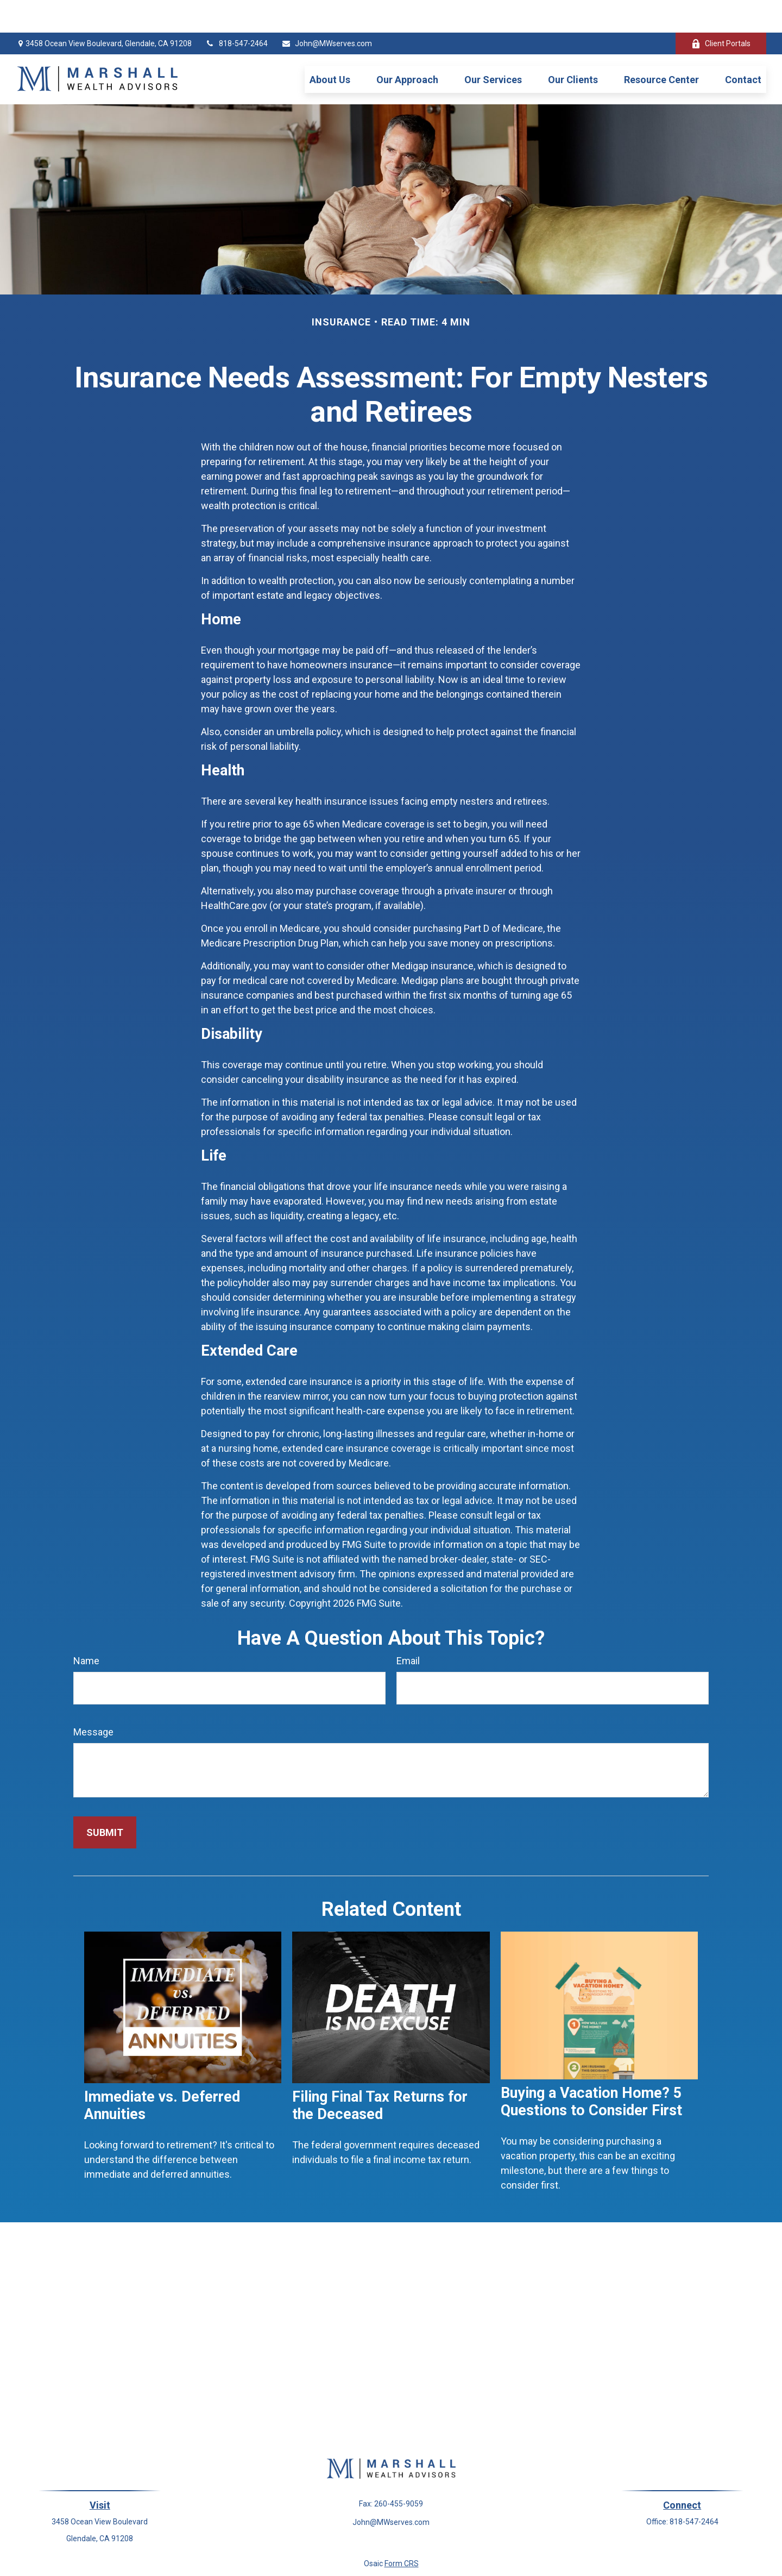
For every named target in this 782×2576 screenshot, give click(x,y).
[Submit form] (104, 1800)
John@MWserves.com (326, 11)
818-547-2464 (236, 11)
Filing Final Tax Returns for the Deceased (380, 2072)
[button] (330, 47)
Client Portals (721, 11)
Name (86, 1628)
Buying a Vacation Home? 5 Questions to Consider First (591, 2069)
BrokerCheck (498, 2550)
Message (93, 1699)
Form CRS (401, 2531)
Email (408, 1628)
